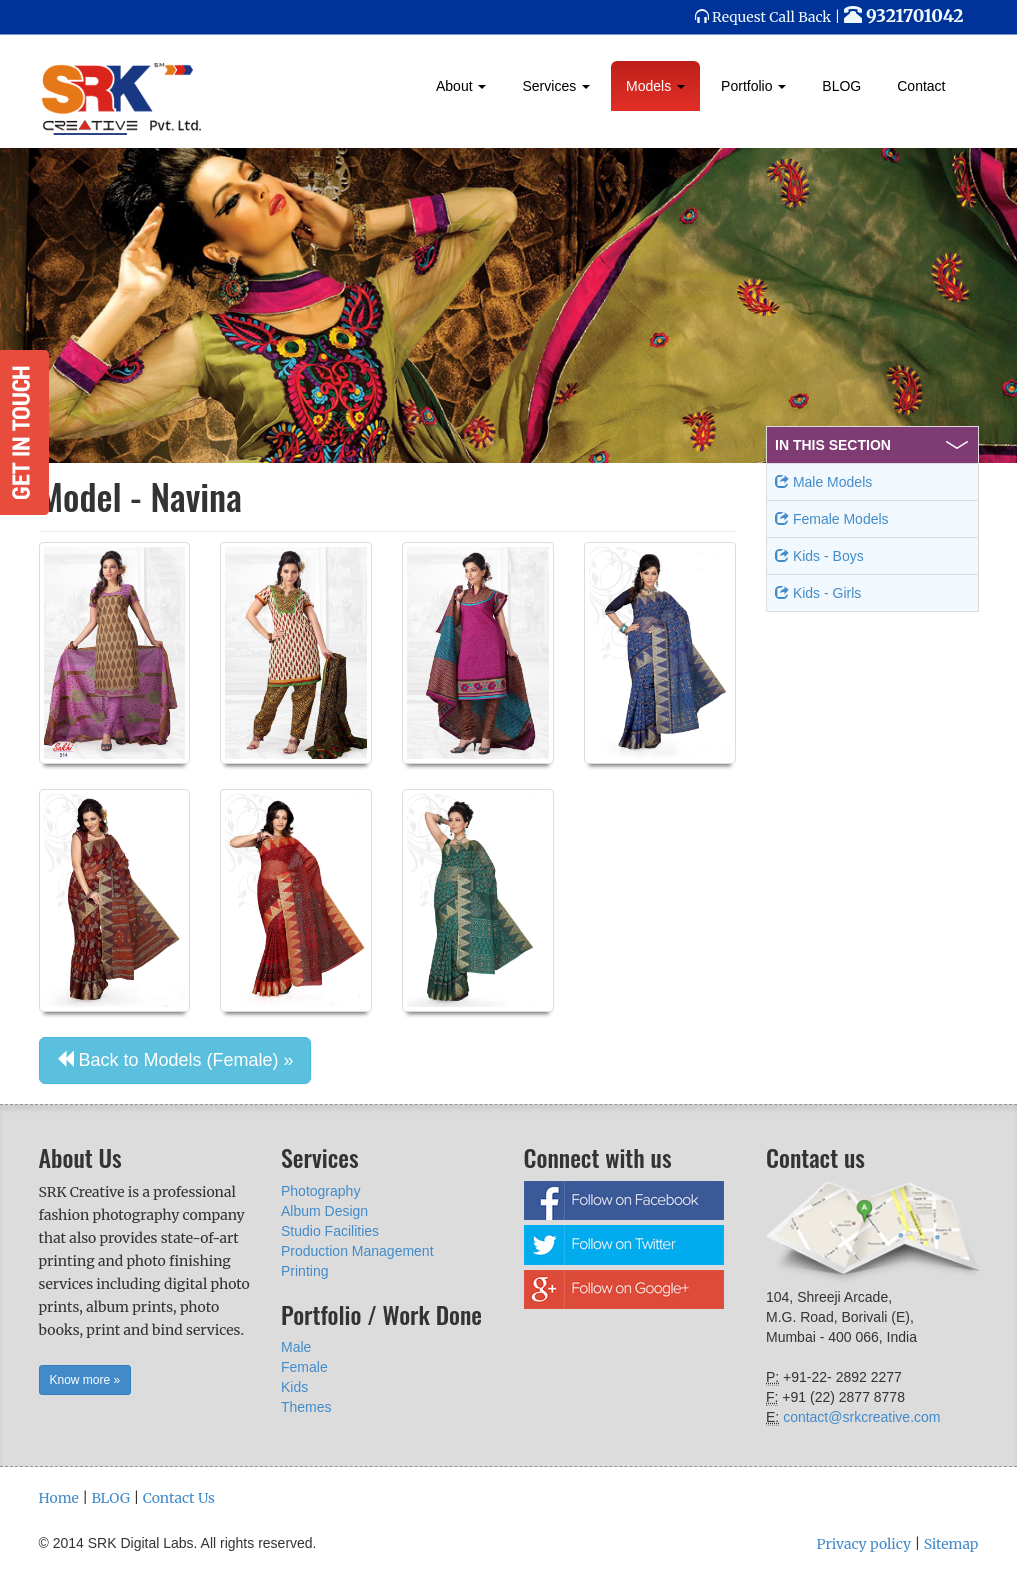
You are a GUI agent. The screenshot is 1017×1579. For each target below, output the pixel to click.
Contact (921, 86)
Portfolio (753, 86)
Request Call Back (771, 17)
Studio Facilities (330, 1231)
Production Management (357, 1251)
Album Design (324, 1211)
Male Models (823, 482)
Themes (306, 1407)
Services (556, 86)
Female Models (832, 519)
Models (655, 86)
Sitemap (951, 1544)
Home (59, 1498)
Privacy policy (863, 1544)
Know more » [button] (85, 1380)
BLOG (841, 86)
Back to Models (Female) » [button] (175, 1059)
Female (304, 1367)
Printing (304, 1271)
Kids (294, 1387)
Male (296, 1347)
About (461, 86)
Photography (320, 1191)
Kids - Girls (818, 593)
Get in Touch (24, 432)
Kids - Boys (819, 556)
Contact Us (179, 1498)
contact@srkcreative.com (861, 1417)
